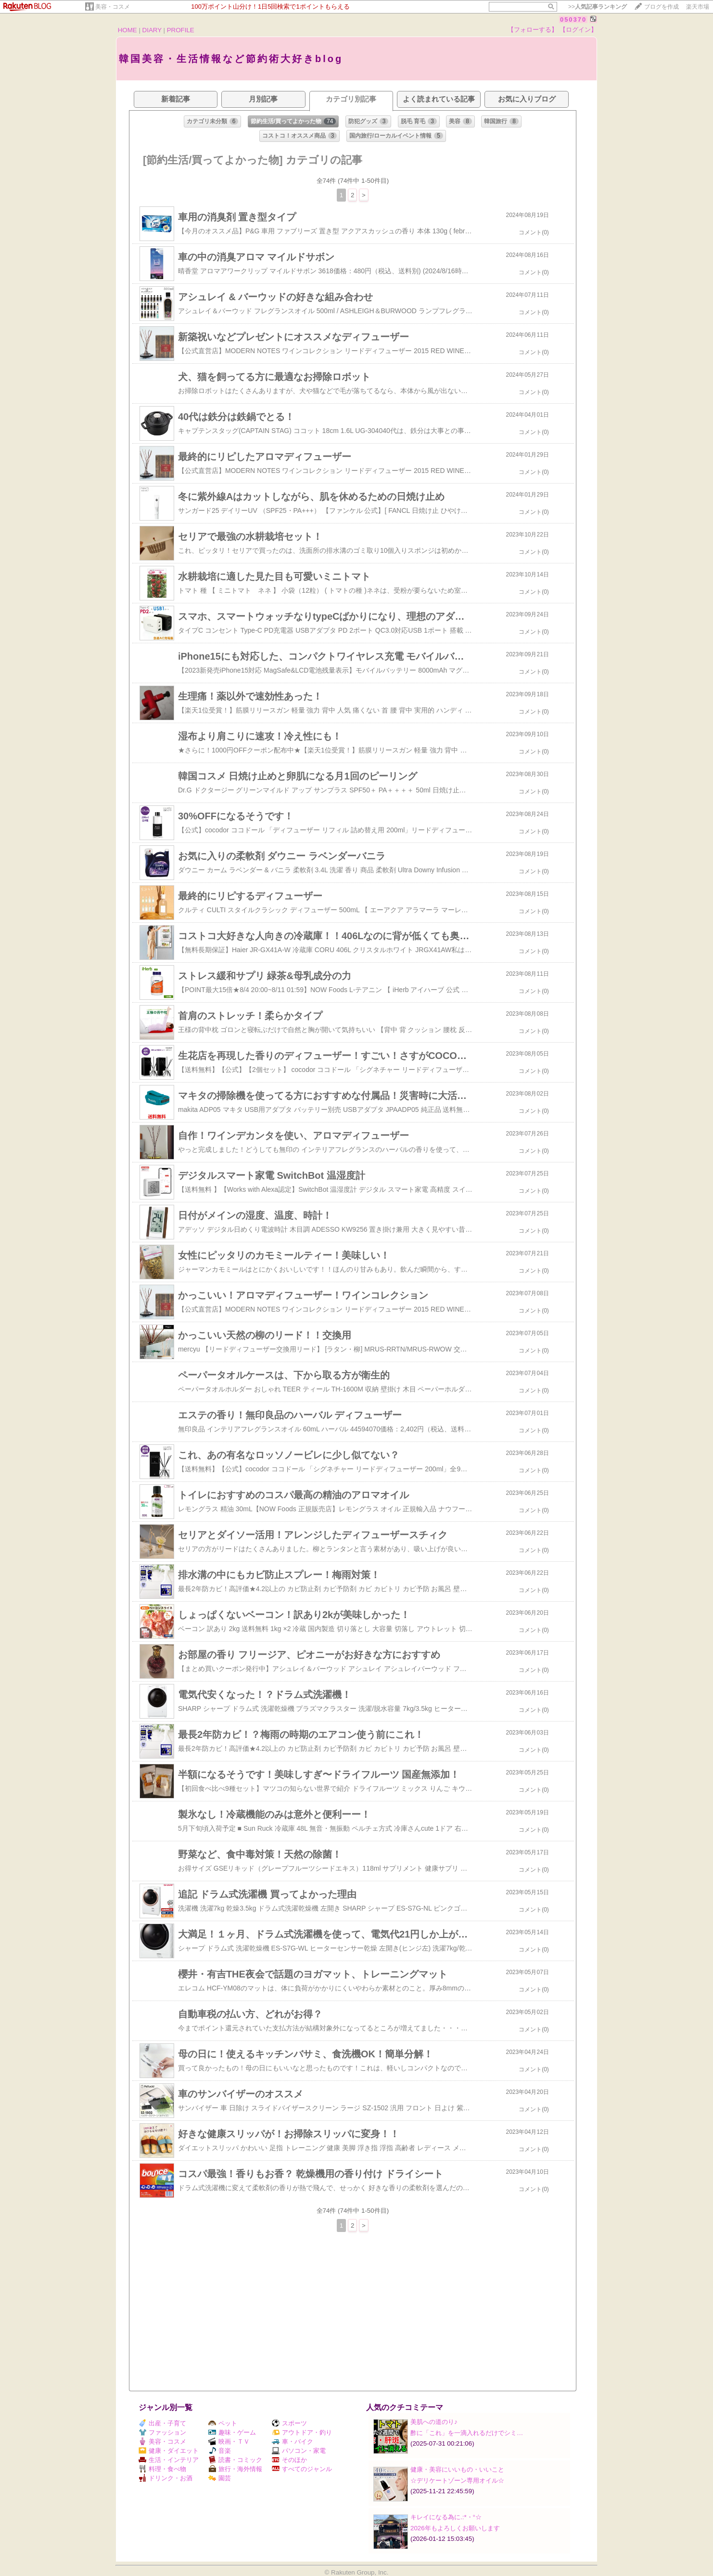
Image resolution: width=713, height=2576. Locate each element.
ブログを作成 (661, 6)
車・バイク (292, 2441)
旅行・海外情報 (235, 2469)
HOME (127, 30)
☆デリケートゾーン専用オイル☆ (457, 2480)
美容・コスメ (112, 6)
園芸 (219, 2478)
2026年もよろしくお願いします (455, 2528)
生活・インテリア (169, 2459)
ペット (222, 2423)
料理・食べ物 (162, 2469)
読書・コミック (235, 2459)
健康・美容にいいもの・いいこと (457, 2469)
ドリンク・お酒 (165, 2478)
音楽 (219, 2450)
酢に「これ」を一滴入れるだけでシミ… (466, 2432)
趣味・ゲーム (232, 2432)
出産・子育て (162, 2423)
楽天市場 (697, 6)
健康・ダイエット (169, 2450)
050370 (573, 19)
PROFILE (180, 30)
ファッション (162, 2432)
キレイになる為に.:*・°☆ (446, 2517)
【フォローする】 (533, 29)
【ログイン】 (578, 29)
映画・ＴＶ (229, 2441)
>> (597, 6)
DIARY (152, 30)
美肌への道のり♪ (434, 2421)
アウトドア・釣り (302, 2432)
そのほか (289, 2459)
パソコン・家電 (299, 2450)
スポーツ (289, 2423)
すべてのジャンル (302, 2469)
